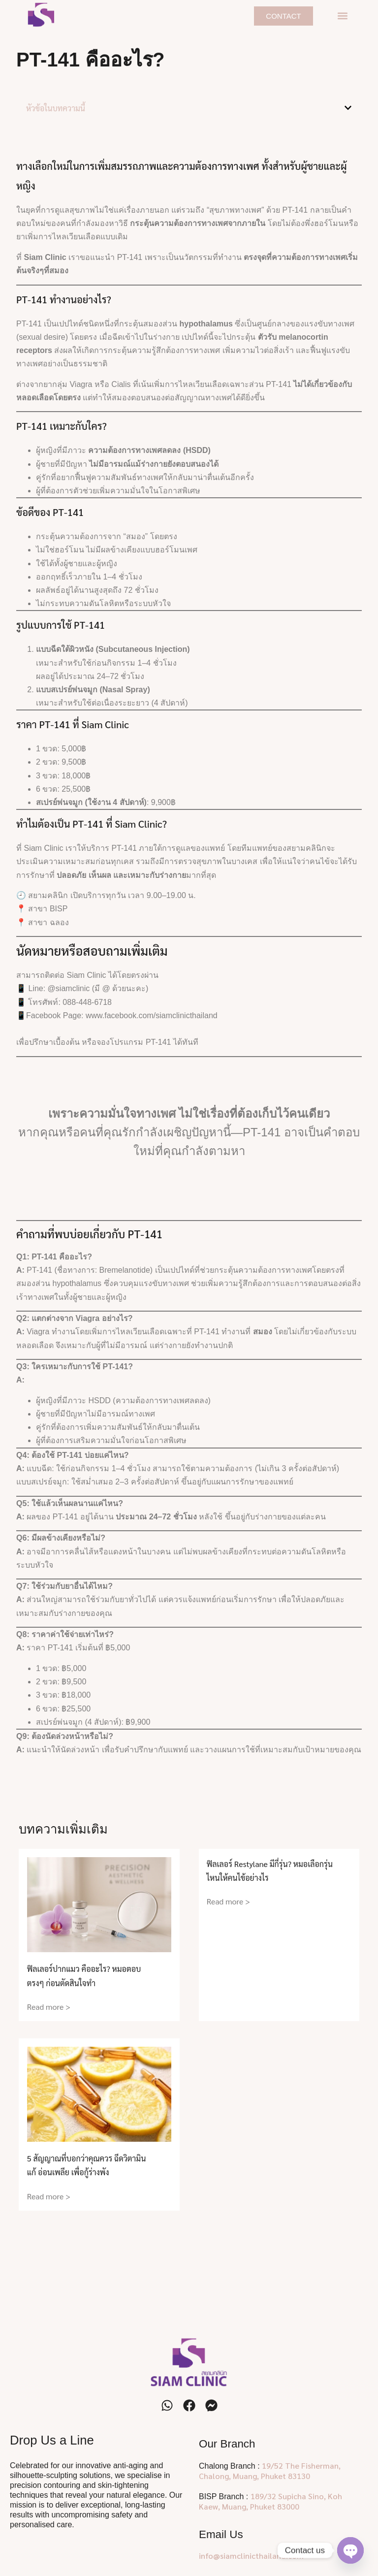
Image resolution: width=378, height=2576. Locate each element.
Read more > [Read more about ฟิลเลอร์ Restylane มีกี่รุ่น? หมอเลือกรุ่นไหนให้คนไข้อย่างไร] (228, 1901)
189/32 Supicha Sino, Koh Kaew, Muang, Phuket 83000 (270, 2501)
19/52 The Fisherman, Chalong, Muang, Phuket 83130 (270, 2470)
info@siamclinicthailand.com (251, 2555)
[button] (342, 16)
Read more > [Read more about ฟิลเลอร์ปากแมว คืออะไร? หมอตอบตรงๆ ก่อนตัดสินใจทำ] (48, 2006)
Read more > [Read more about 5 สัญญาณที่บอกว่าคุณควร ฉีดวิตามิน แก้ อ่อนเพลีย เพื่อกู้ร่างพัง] (48, 2196)
